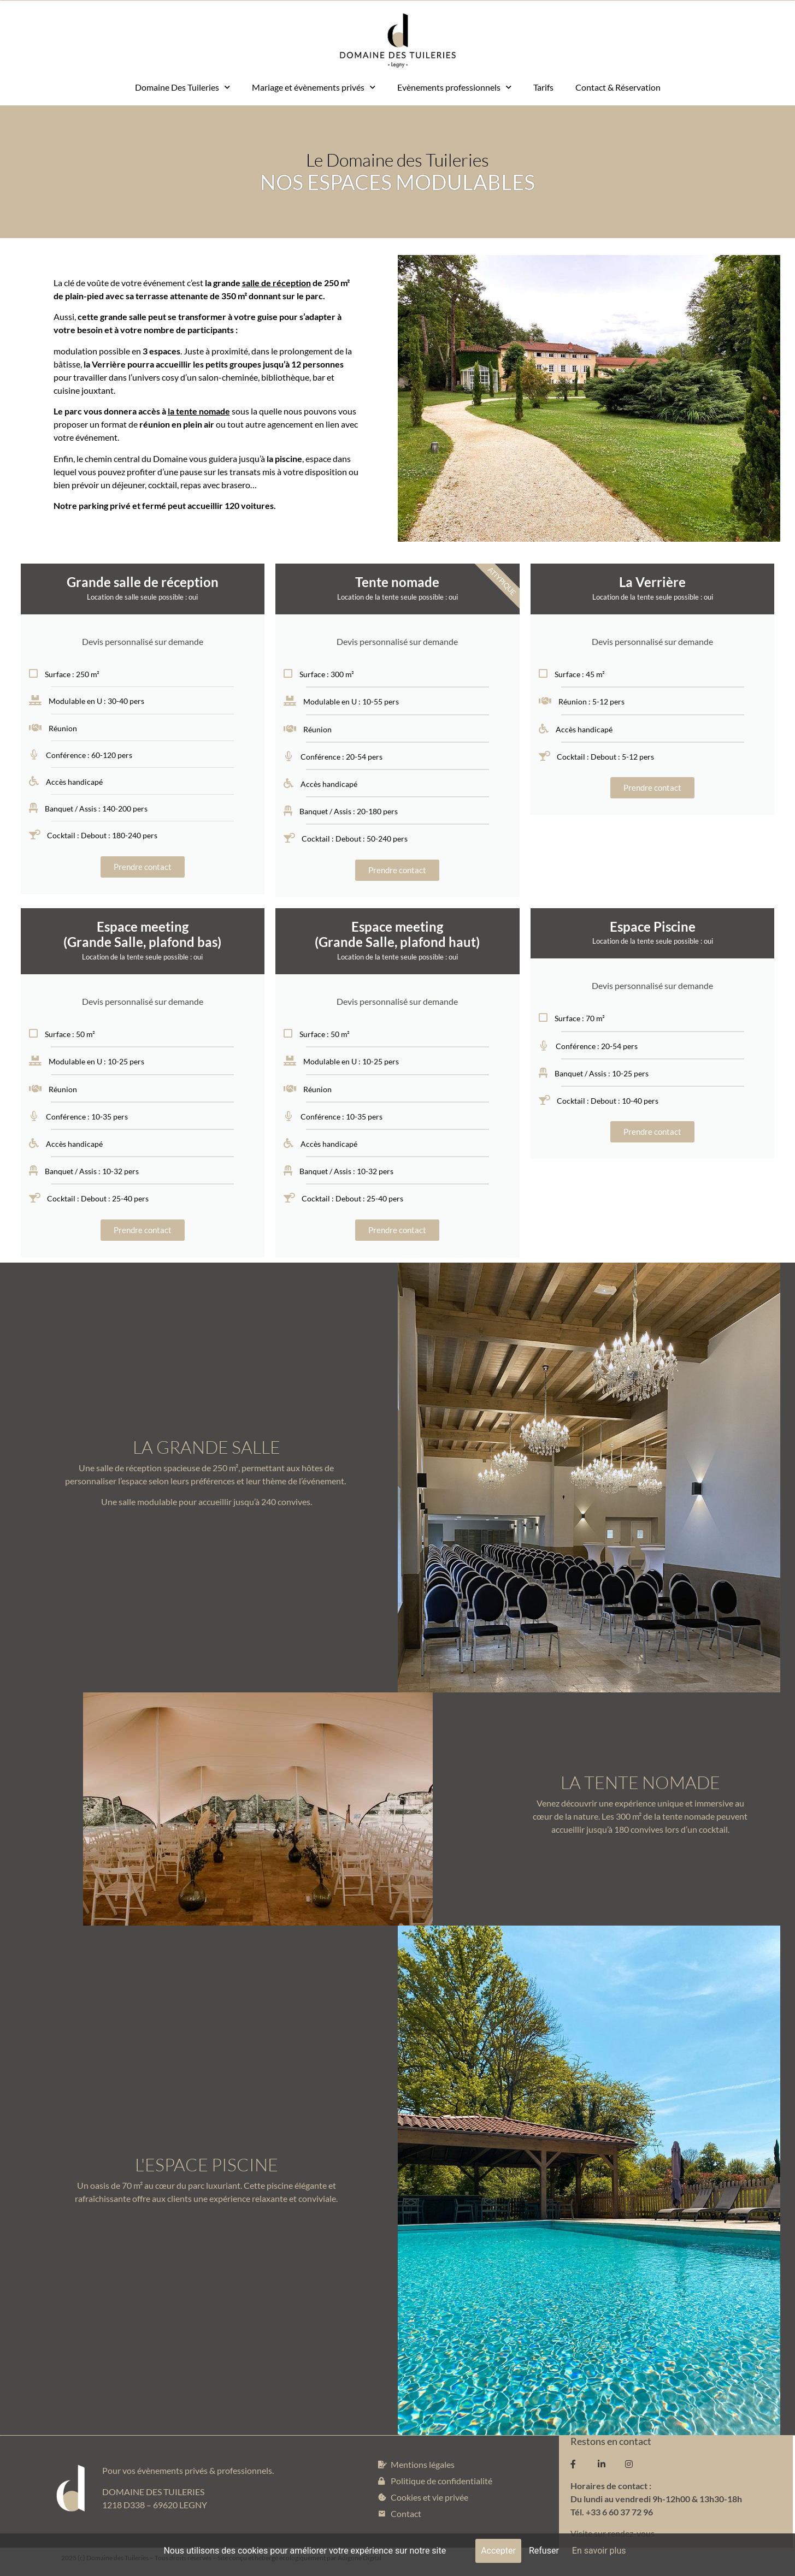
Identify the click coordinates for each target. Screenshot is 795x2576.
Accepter (498, 2550)
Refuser (544, 2550)
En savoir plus (599, 2550)
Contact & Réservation (618, 87)
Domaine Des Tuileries (182, 87)
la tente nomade (199, 411)
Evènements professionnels (454, 87)
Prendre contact (143, 867)
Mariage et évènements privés (313, 87)
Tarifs (543, 87)
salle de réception (276, 282)
